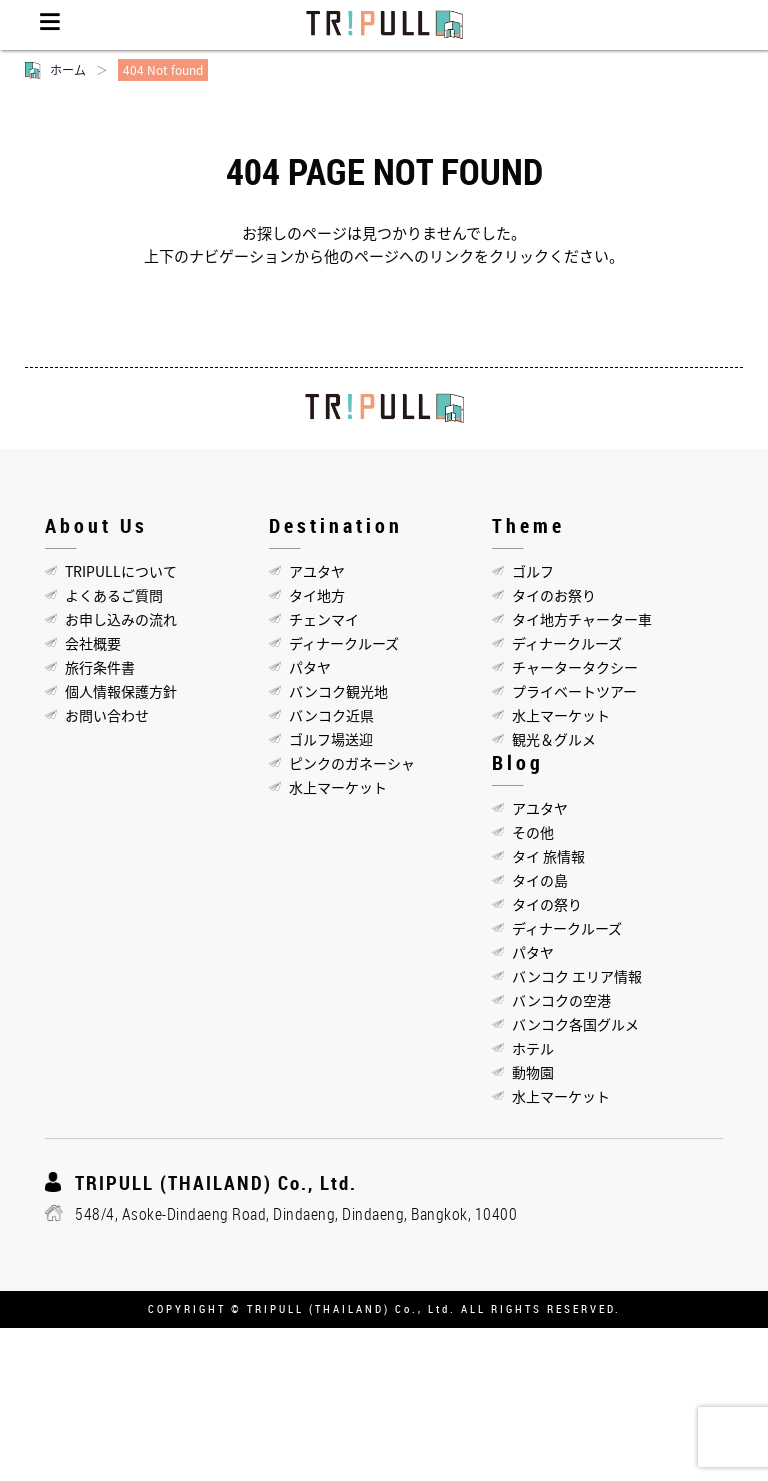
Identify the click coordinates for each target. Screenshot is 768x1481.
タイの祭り (547, 904)
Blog (518, 762)
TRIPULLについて (121, 571)
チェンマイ (324, 619)
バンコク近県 (331, 715)
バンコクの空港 (561, 1000)
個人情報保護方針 (121, 691)
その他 (533, 832)
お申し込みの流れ (121, 619)
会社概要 (93, 643)
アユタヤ (317, 571)
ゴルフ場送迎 (331, 739)
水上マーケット (338, 787)
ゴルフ (533, 571)
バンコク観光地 (338, 691)
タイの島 (540, 880)
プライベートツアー (574, 691)
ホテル (533, 1048)
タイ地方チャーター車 (582, 619)
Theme (528, 525)
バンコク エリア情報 (577, 976)
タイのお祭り (554, 595)
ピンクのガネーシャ (352, 763)
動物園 (533, 1072)
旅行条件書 (100, 667)
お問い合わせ (107, 715)
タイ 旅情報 (548, 856)
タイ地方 (317, 595)
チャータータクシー (575, 667)
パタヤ (310, 667)
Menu (50, 25)
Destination (336, 525)
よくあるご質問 (114, 595)
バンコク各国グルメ (575, 1024)
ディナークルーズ (344, 643)
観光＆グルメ (554, 739)
